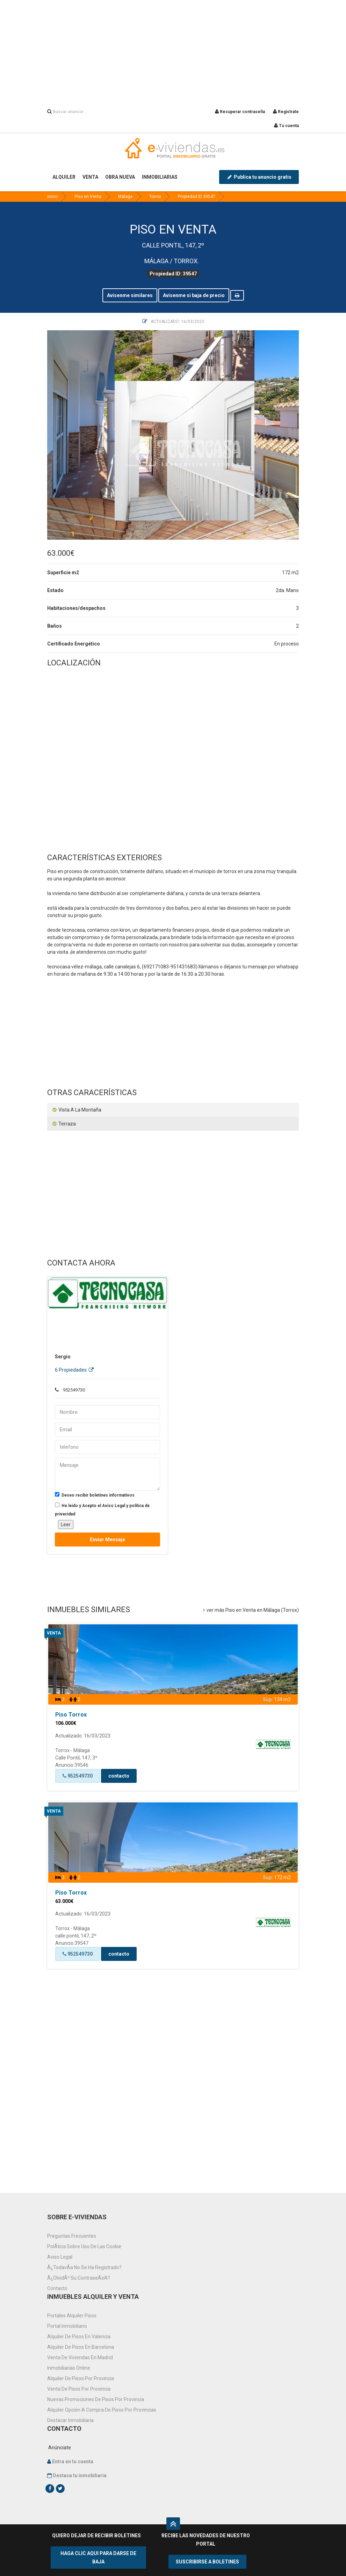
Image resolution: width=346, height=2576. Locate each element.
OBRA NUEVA (120, 177)
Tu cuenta (286, 125)
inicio (52, 196)
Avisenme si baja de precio (194, 295)
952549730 (78, 1776)
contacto (118, 1776)
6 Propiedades (74, 1370)
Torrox (155, 196)
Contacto (57, 2288)
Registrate (286, 111)
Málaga (125, 196)
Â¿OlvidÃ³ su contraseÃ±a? (78, 2278)
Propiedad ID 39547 (196, 196)
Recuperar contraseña (240, 111)
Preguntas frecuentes (71, 2236)
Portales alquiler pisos (71, 2315)
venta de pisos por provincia (78, 2389)
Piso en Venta (87, 196)
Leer (66, 1524)
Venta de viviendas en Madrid (80, 2357)
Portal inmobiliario (67, 2326)
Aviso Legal (59, 2257)
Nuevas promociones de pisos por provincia (95, 2399)
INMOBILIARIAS (160, 177)
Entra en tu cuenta (72, 2461)
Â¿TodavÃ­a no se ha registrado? (84, 2267)
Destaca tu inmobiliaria (80, 2475)
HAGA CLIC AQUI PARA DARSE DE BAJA (98, 2557)
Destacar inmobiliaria (70, 2420)
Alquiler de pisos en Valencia (78, 2336)
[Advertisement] (173, 49)
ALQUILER (63, 177)
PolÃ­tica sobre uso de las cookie (84, 2246)
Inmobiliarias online (68, 2368)
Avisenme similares (130, 295)
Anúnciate (59, 2447)
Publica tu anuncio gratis (258, 177)
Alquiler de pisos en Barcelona (80, 2347)
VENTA (90, 177)
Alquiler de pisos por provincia (80, 2378)
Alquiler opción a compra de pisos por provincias (101, 2410)
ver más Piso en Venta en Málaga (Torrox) (251, 1610)
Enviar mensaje (107, 1539)
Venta (54, 1633)
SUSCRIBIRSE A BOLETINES (207, 2561)
